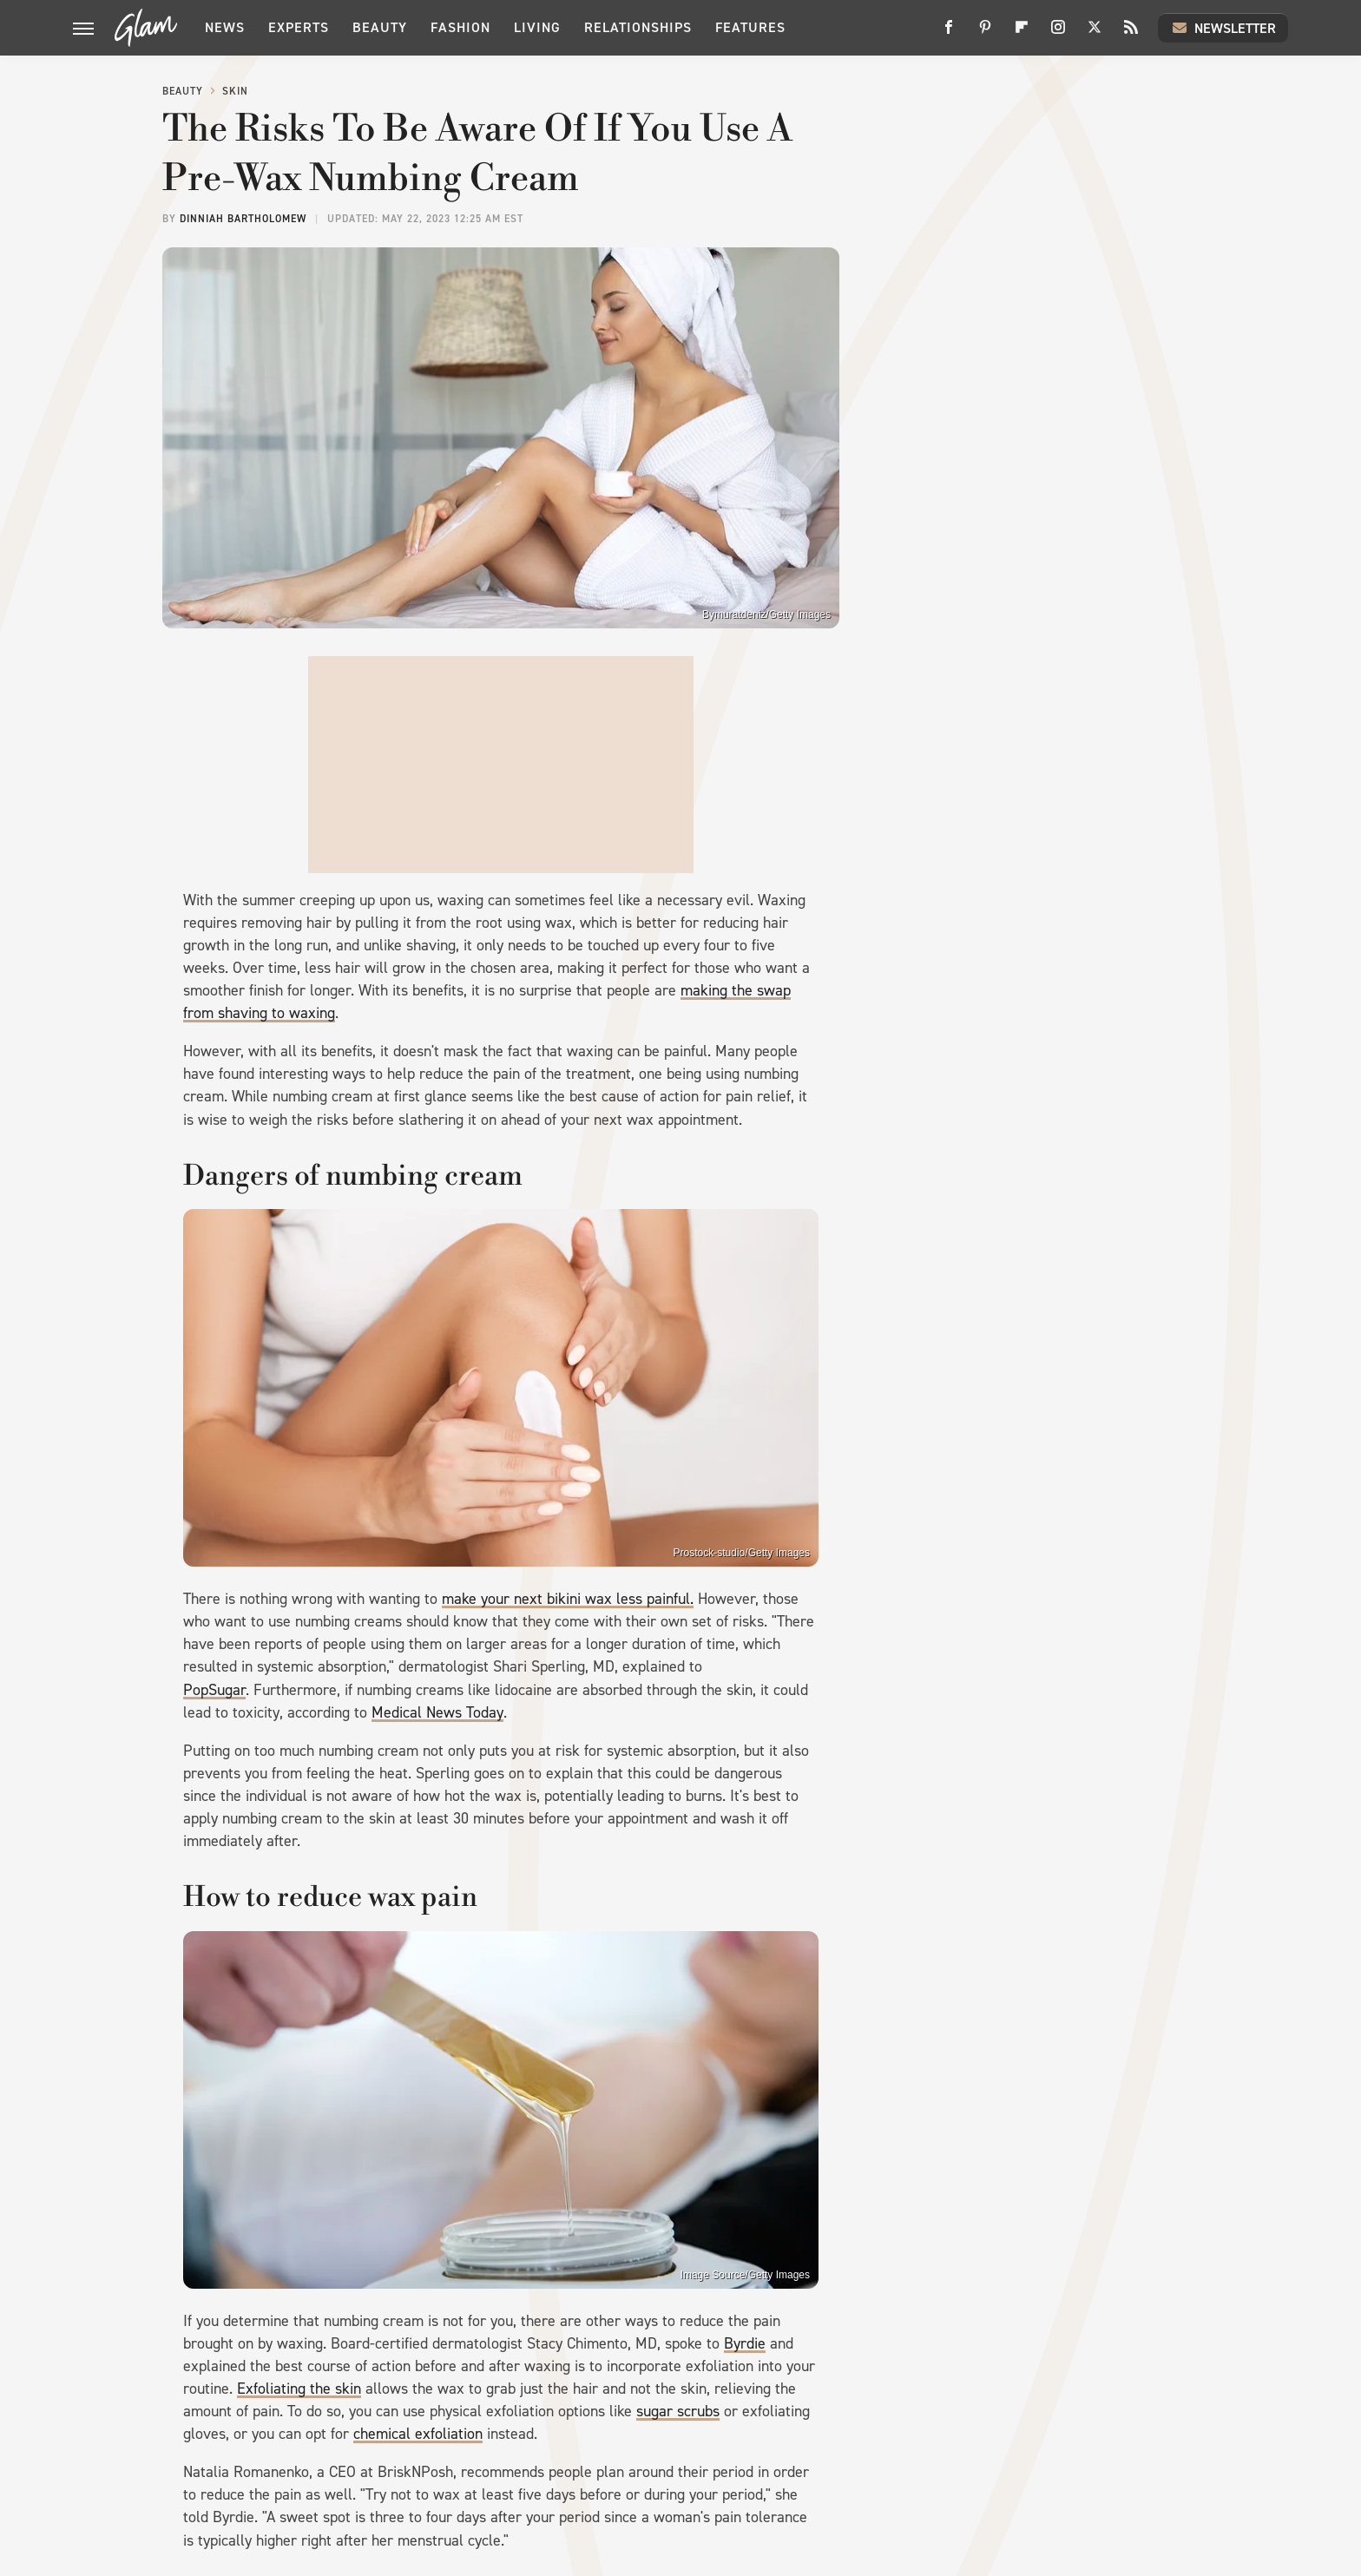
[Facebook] (948, 33)
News (225, 27)
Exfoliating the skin (299, 2388)
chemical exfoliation (418, 2433)
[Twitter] (1094, 33)
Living (537, 27)
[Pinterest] (985, 33)
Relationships (638, 27)
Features (750, 27)
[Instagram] (1058, 33)
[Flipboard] (1021, 33)
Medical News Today (437, 1712)
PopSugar (214, 1689)
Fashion (460, 27)
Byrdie (745, 2343)
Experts (298, 27)
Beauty (379, 27)
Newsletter (1223, 27)
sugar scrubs (678, 2411)
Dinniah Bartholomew (243, 219)
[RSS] (1131, 33)
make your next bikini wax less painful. (568, 1598)
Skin (235, 91)
